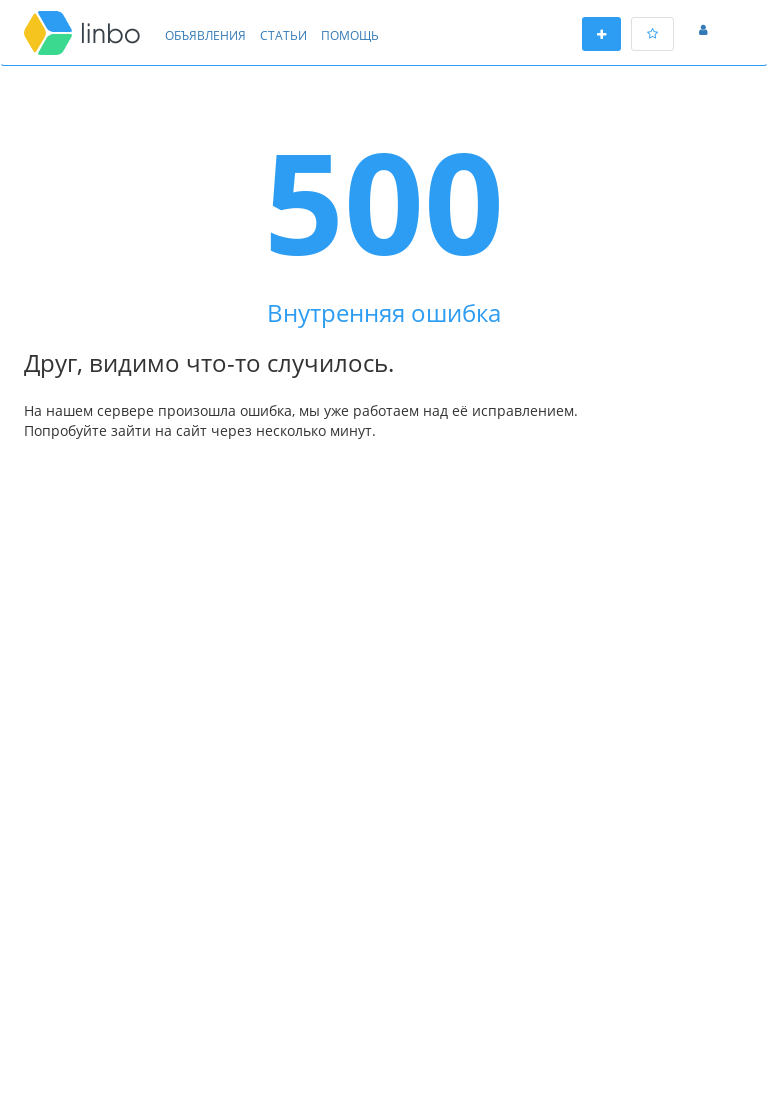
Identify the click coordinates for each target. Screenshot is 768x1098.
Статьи (283, 35)
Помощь (350, 35)
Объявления (205, 35)
